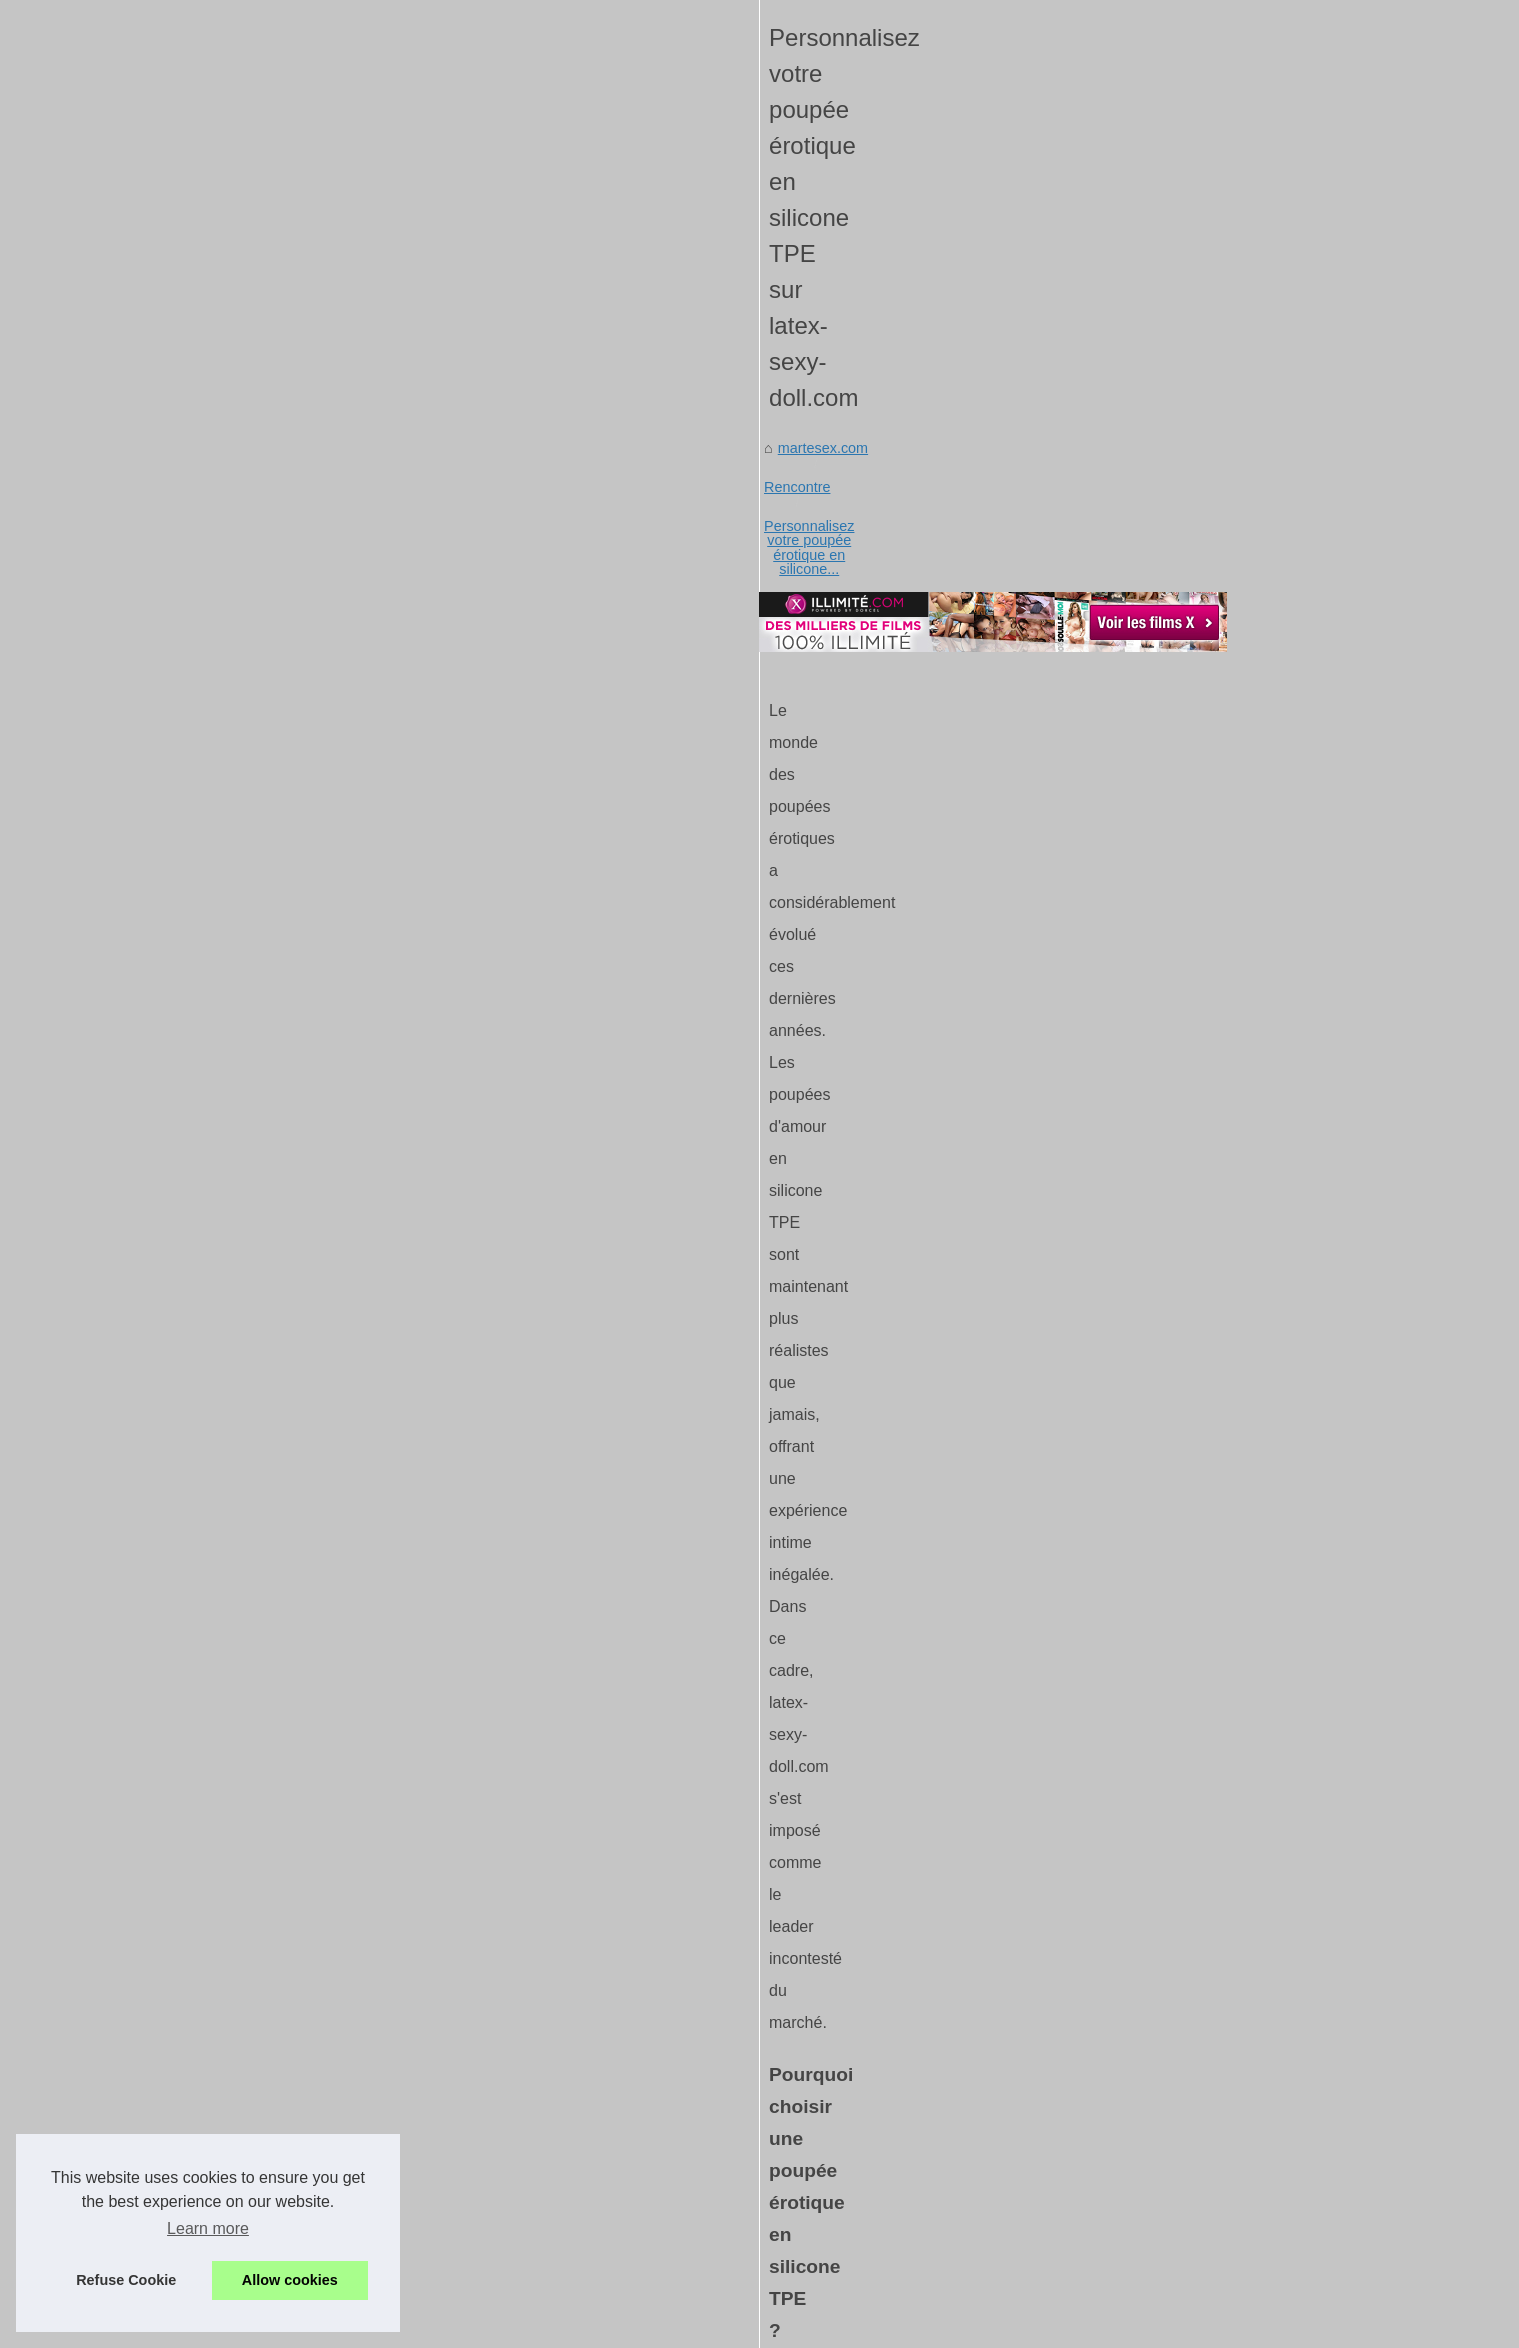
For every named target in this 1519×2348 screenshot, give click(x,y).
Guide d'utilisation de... (1157, 2197)
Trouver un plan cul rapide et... (1182, 1655)
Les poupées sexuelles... (1164, 1338)
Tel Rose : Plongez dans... (1168, 2017)
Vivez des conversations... (1168, 1972)
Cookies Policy (496, 2304)
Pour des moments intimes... (1176, 1747)
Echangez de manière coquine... (1188, 1928)
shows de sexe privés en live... (1182, 1293)
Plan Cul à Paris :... (1146, 1522)
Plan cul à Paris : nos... (1158, 1566)
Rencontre (320, 606)
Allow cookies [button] (290, 2280)
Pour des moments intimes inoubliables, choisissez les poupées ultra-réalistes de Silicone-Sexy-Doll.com (879, 2006)
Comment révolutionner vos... (1179, 1249)
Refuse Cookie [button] (126, 2280)
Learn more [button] (208, 2228)
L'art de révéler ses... (1152, 1205)
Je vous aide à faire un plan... (1179, 1430)
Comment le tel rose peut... (1171, 1883)
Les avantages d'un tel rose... (1179, 1113)
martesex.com (223, 606)
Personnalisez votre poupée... (1180, 1791)
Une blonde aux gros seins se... (1186, 2242)
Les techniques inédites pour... (1182, 1611)
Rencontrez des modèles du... (1180, 2153)
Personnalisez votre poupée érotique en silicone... (530, 606)
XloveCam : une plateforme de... (1188, 2109)
